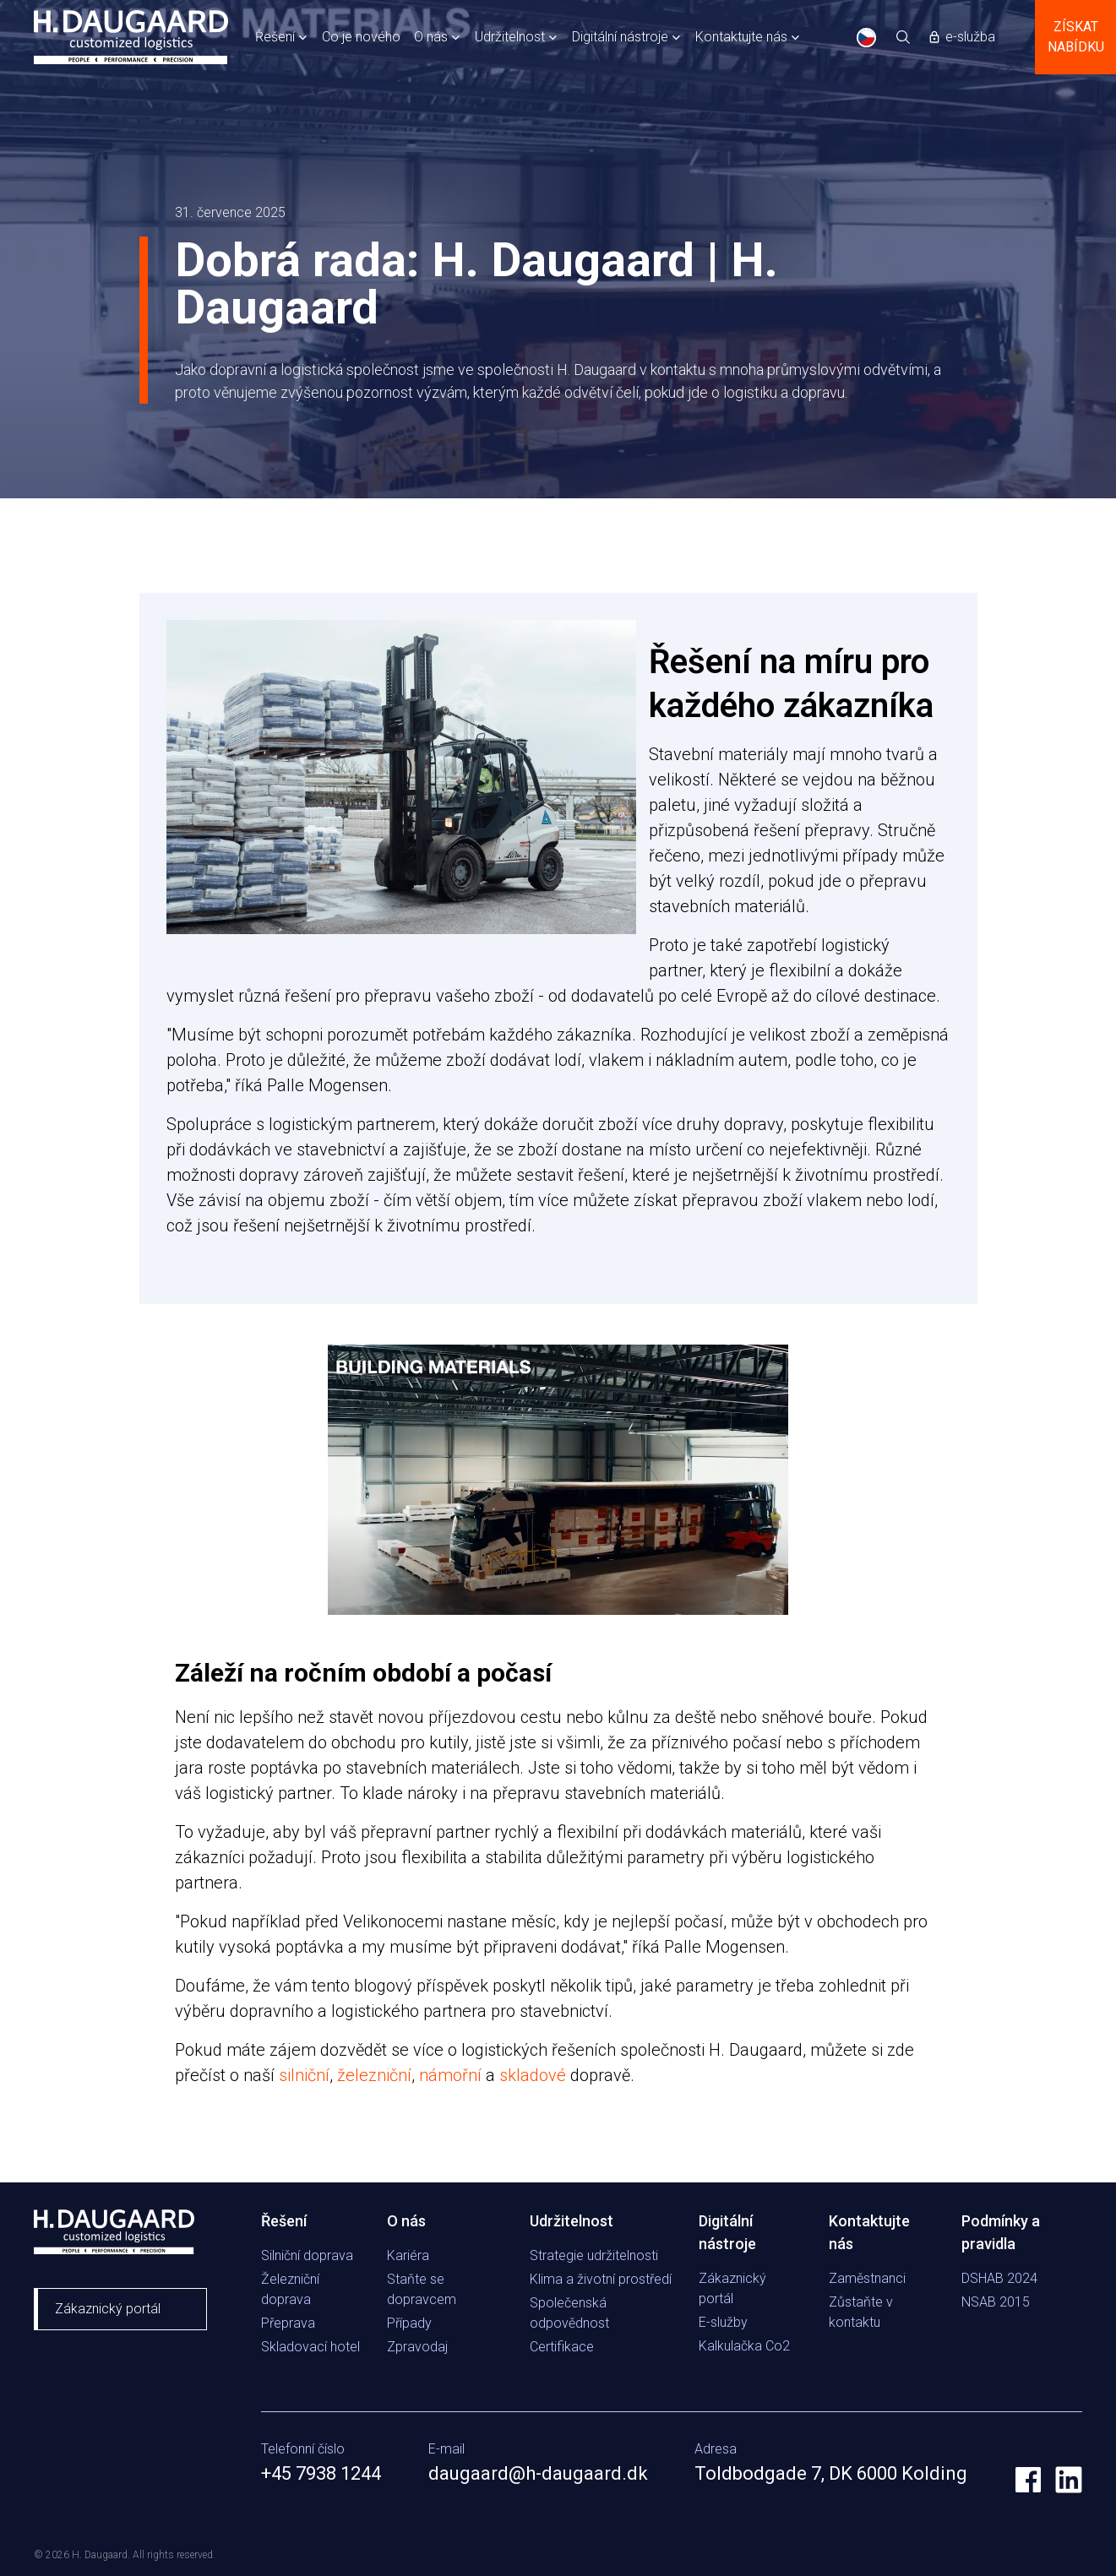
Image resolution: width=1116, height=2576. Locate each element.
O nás (431, 37)
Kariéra (408, 2255)
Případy (409, 2323)
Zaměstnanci (867, 2278)
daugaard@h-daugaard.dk (538, 2473)
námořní (450, 2075)
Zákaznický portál (108, 2309)
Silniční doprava (307, 2255)
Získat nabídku (1076, 37)
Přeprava (288, 2323)
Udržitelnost (510, 37)
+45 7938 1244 (321, 2473)
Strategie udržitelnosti (594, 2255)
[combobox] (867, 37)
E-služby (723, 2322)
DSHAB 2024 (999, 2278)
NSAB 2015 (995, 2302)
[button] (281, 37)
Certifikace (562, 2347)
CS (866, 37)
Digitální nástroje (620, 37)
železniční (374, 2075)
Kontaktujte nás (741, 37)
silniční (304, 2075)
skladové (532, 2075)
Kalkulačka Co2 (744, 2346)
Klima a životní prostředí (601, 2279)
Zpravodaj (417, 2347)
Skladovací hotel (310, 2347)
